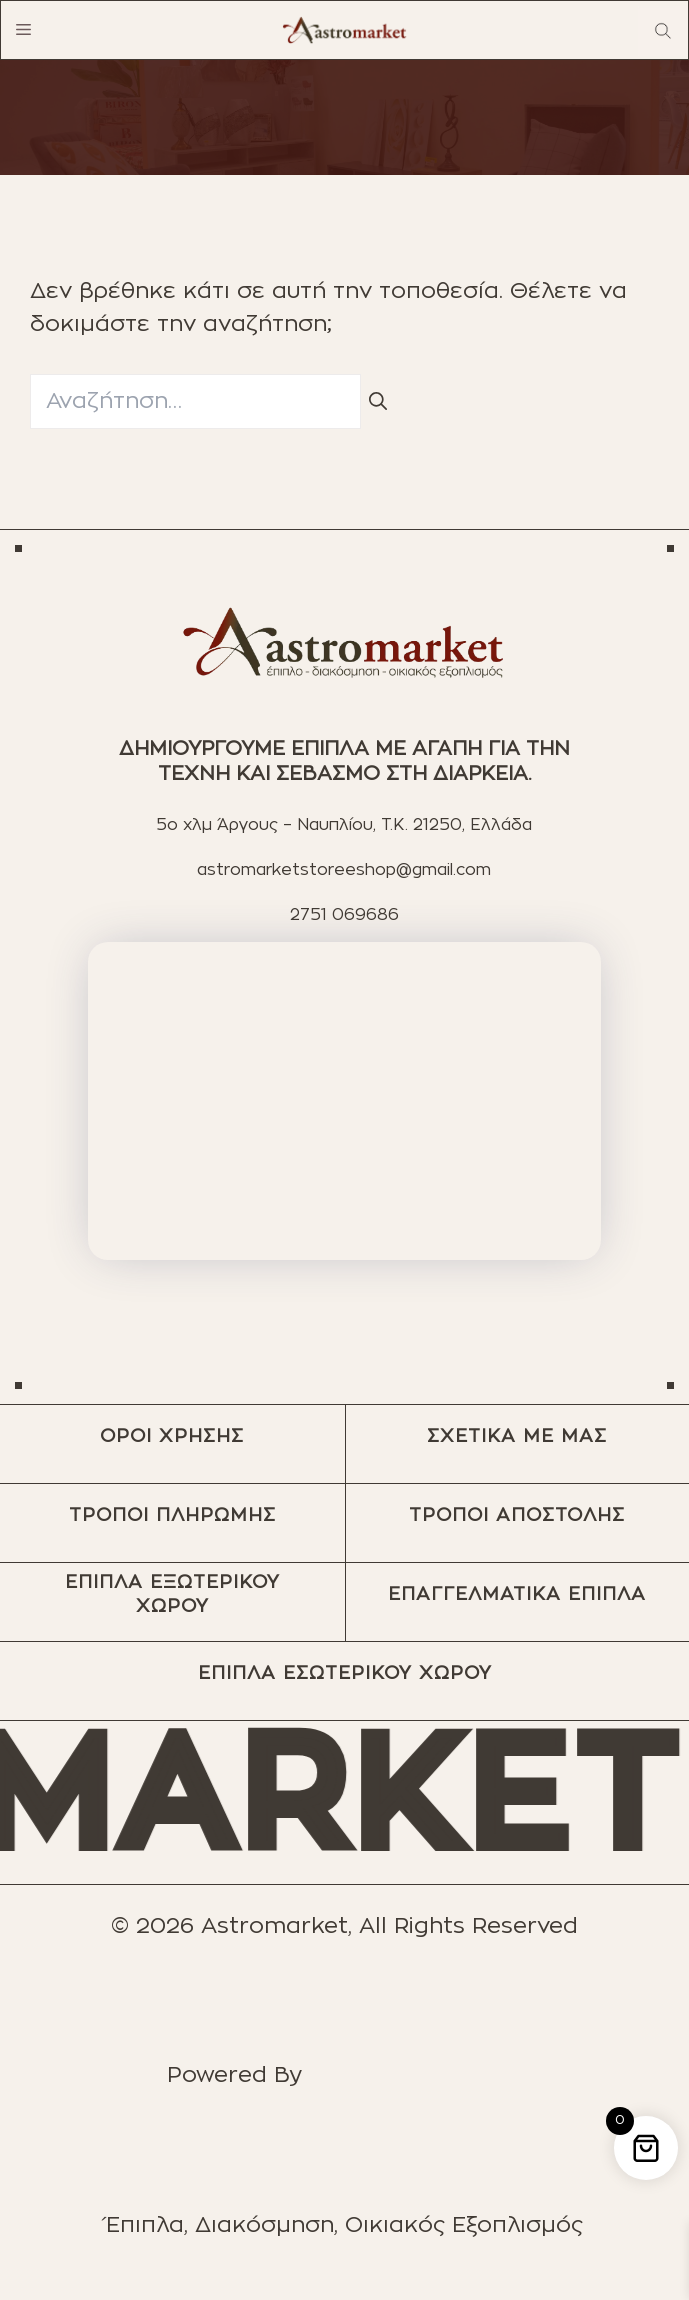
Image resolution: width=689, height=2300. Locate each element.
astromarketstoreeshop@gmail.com (344, 870)
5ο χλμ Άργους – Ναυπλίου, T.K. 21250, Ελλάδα (344, 825)
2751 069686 (344, 915)
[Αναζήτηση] (378, 403)
